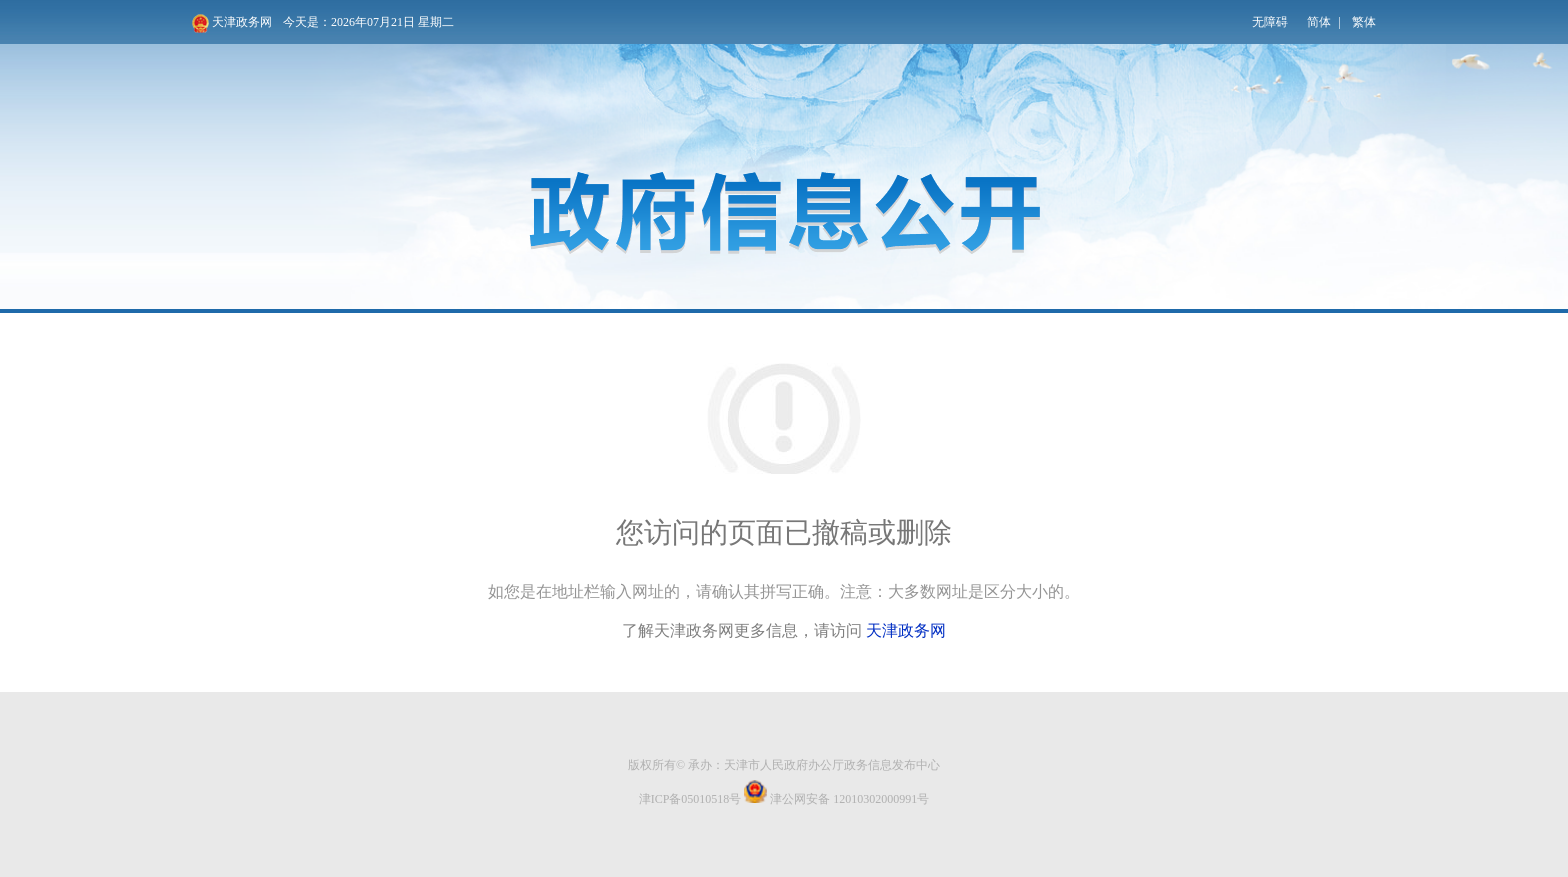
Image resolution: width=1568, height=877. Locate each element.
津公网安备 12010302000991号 (836, 793)
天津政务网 (232, 23)
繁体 (1364, 22)
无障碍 (1270, 22)
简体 (1319, 22)
